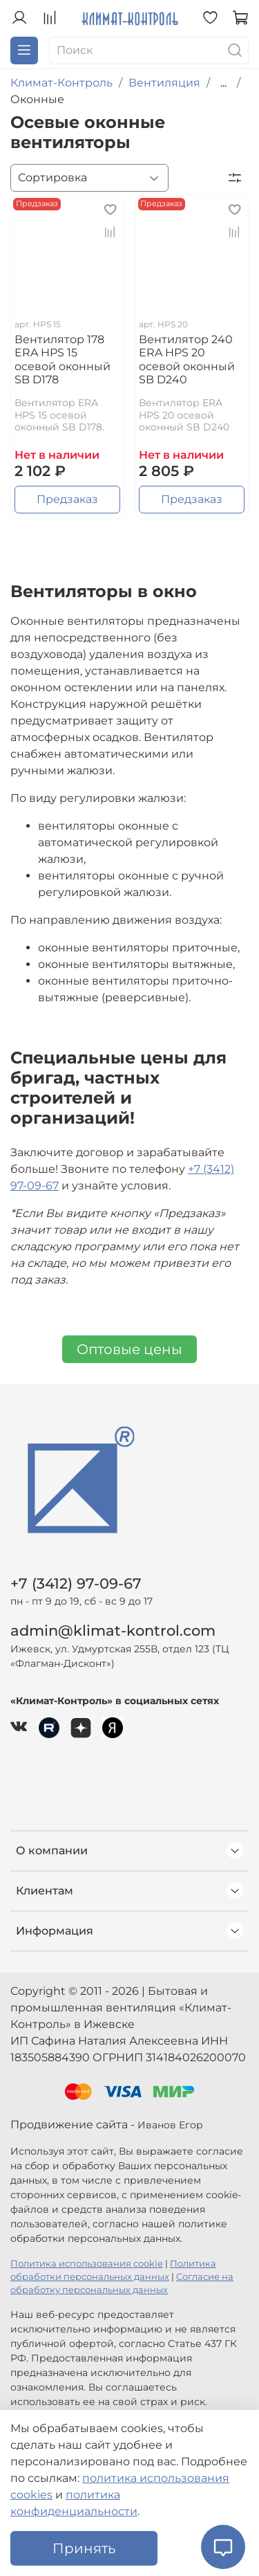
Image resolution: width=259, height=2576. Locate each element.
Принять (83, 2548)
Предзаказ (67, 499)
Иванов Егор (170, 2125)
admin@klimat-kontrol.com (112, 1630)
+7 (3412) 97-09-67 (76, 1583)
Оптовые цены (129, 1349)
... (223, 83)
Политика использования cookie (86, 2263)
